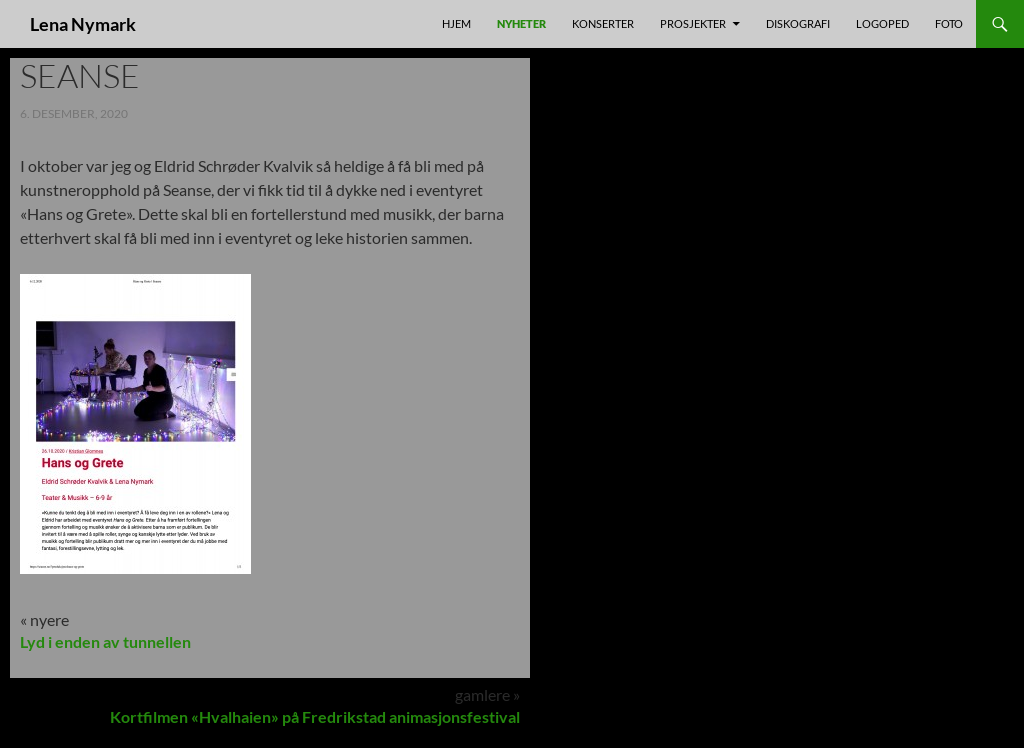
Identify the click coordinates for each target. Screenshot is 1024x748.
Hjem (456, 23)
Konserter (603, 23)
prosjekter (693, 23)
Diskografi (798, 23)
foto (949, 23)
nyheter (521, 23)
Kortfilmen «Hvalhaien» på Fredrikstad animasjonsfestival (315, 716)
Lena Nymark (83, 24)
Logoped (882, 23)
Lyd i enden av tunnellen (105, 641)
